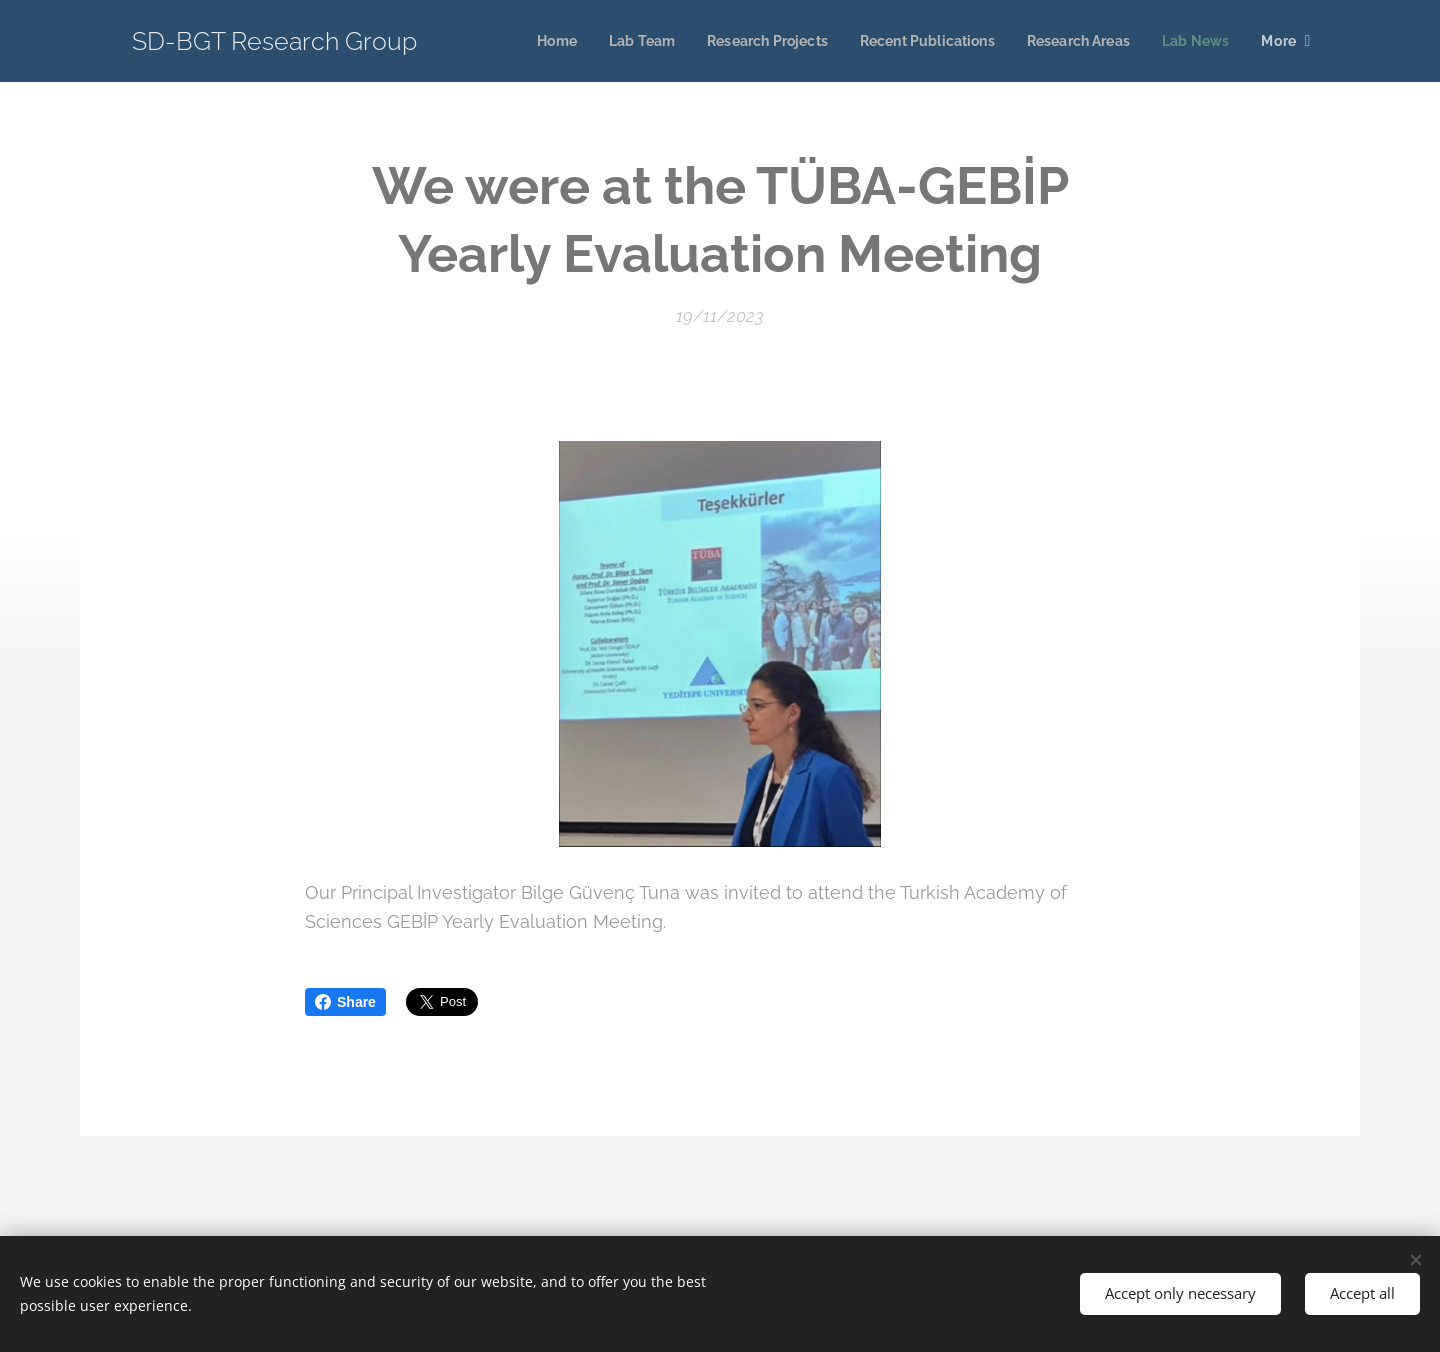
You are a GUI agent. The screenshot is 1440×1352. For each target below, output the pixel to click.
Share (345, 1002)
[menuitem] (525, 41)
